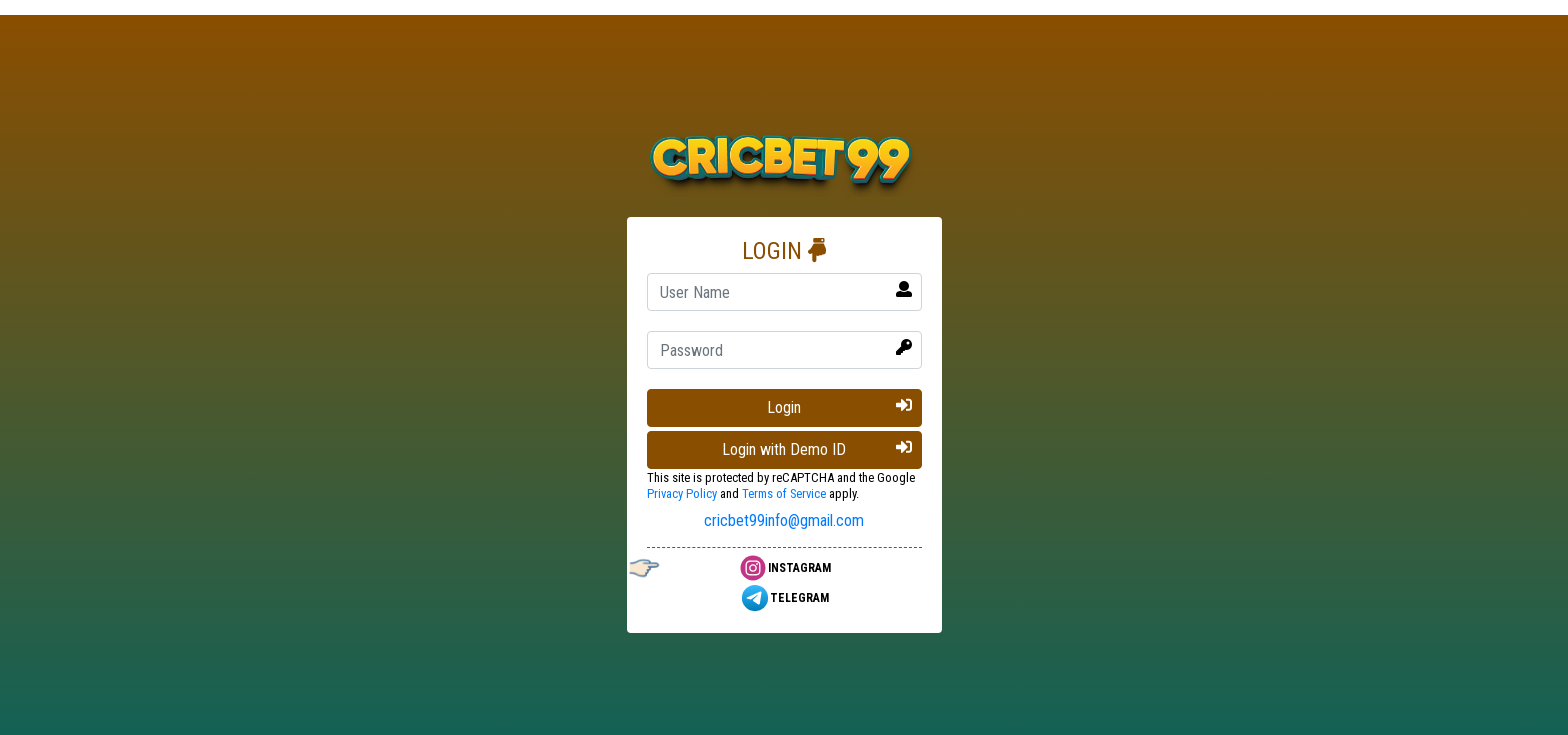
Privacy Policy (682, 493)
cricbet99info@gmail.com (784, 520)
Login (839, 407)
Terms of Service (784, 493)
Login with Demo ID (817, 449)
